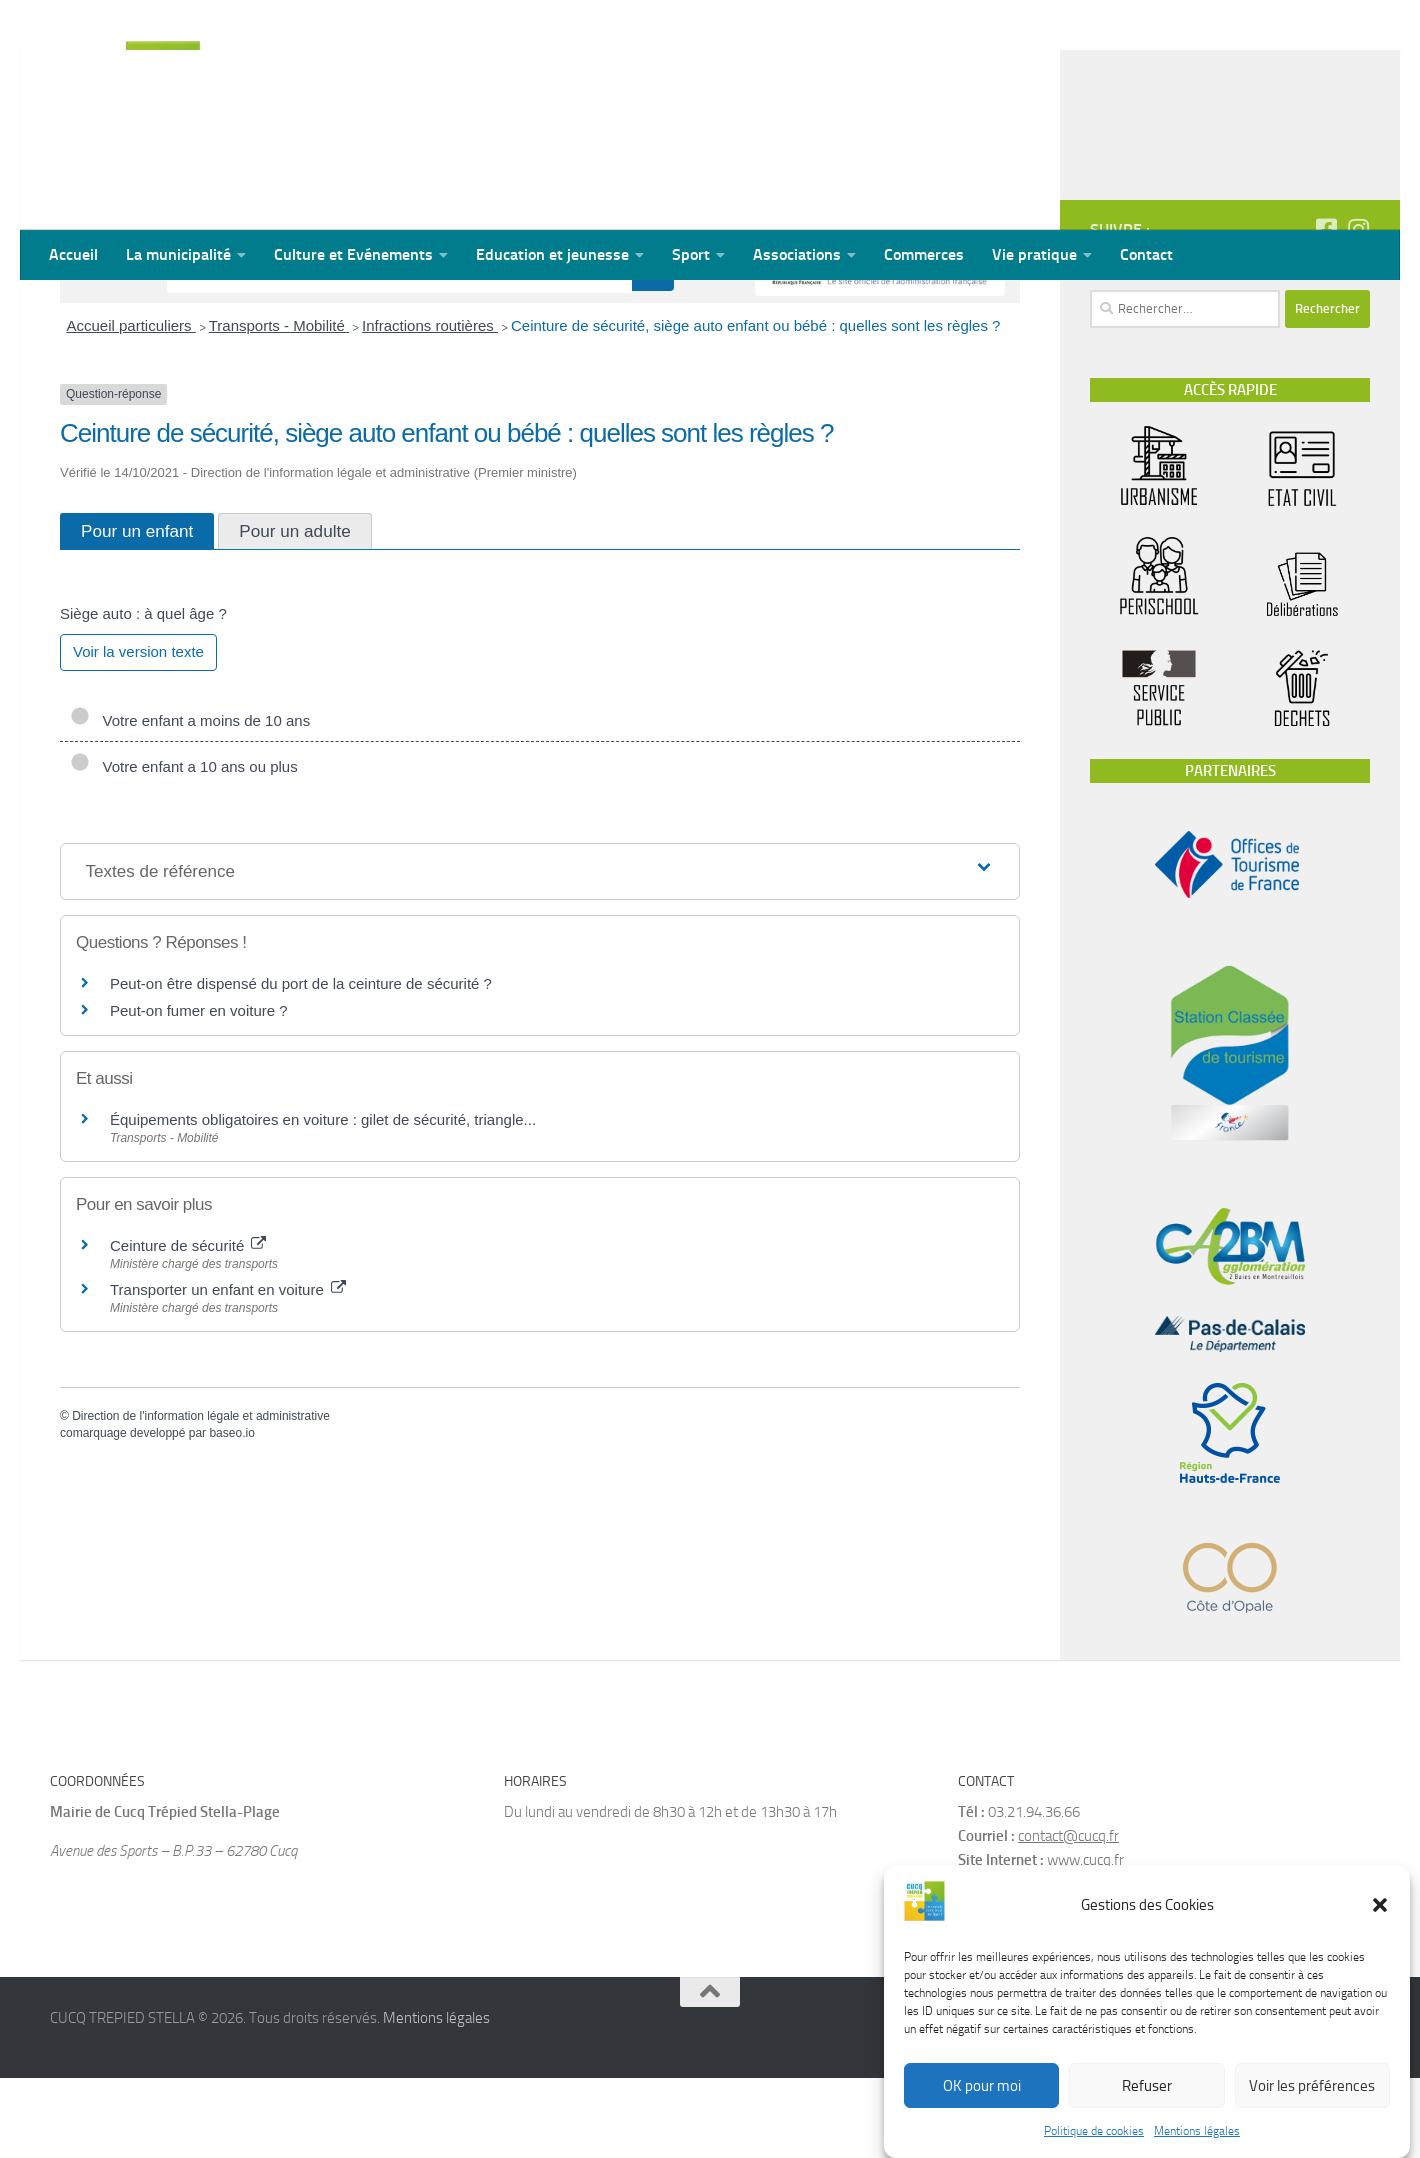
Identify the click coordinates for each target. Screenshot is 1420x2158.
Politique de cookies (1094, 2131)
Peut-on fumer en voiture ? (199, 1090)
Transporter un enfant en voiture (228, 1369)
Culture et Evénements (353, 254)
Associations (797, 254)
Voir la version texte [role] (138, 731)
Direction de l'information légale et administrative (201, 1496)
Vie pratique (1034, 254)
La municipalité (178, 254)
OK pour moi (982, 2086)
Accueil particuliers (131, 405)
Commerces (924, 254)
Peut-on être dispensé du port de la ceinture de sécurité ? (301, 1063)
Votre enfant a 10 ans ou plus (184, 846)
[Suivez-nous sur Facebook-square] (1326, 309)
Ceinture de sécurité (188, 1325)
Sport (691, 254)
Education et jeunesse (552, 254)
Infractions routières (430, 405)
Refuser (1147, 2086)
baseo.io (231, 1513)
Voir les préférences (1312, 2086)
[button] (1380, 1905)
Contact (1146, 254)
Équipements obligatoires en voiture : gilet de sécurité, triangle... (323, 1199)
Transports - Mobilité (279, 405)
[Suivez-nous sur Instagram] (1358, 309)
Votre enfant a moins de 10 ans (190, 800)
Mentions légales (1197, 2131)
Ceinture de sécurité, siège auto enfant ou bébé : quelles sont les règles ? (756, 405)
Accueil (73, 254)
